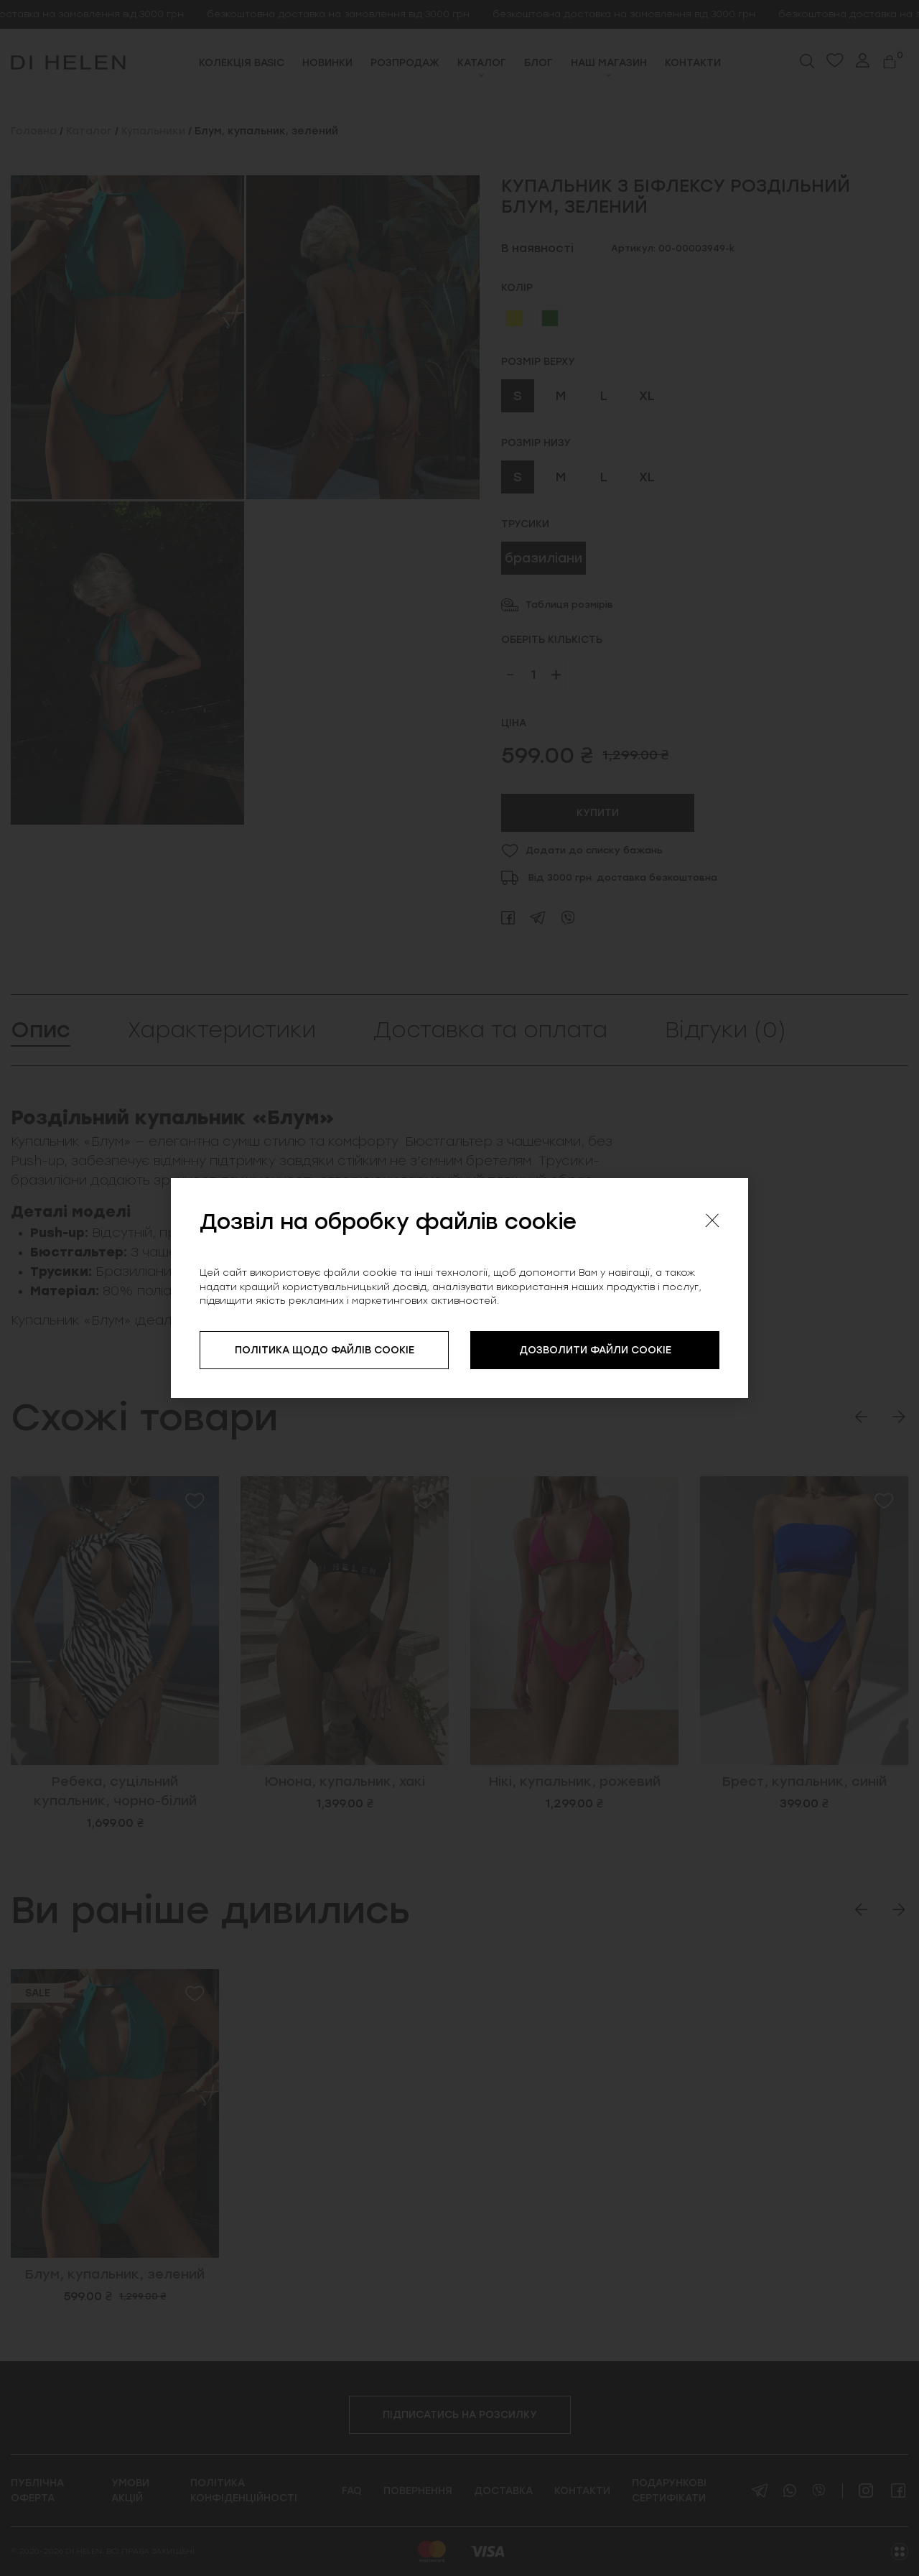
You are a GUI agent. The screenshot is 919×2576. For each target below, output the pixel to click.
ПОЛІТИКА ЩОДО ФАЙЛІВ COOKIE (324, 1350)
